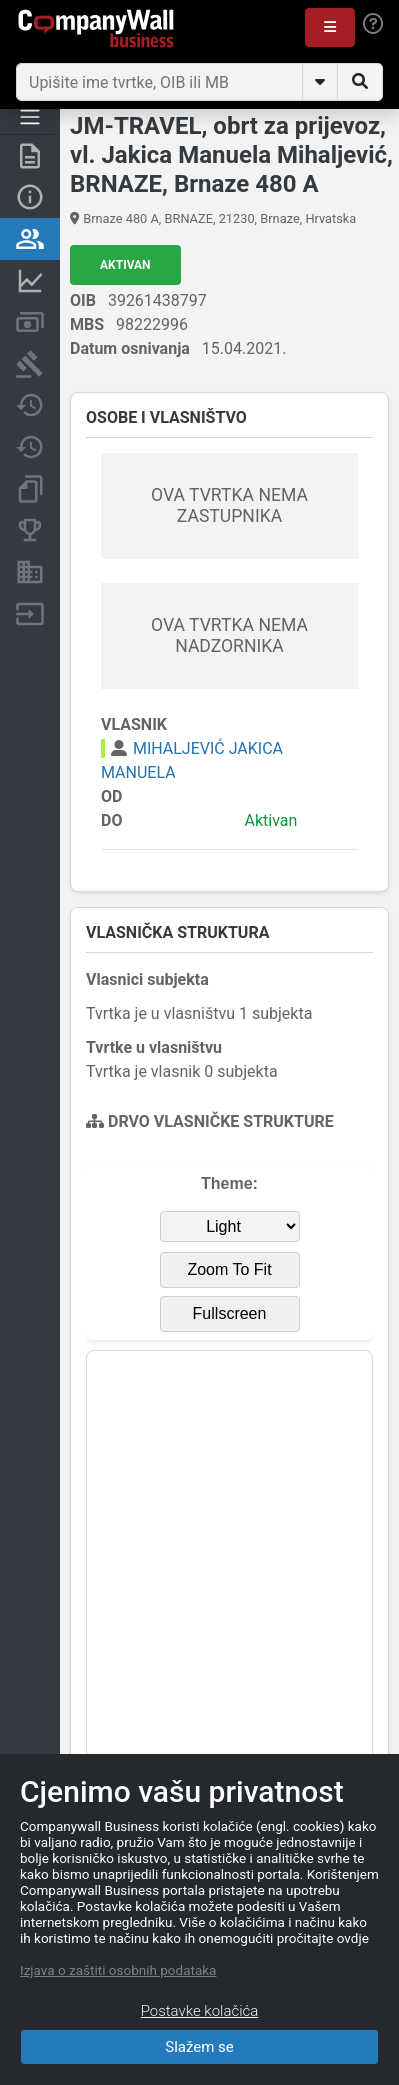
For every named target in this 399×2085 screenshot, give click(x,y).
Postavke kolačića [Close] (200, 2011)
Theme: (229, 1183)
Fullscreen (230, 1313)
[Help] (373, 24)
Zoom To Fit (229, 1269)
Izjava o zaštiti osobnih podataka (118, 1970)
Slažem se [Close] (199, 2047)
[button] (330, 27)
